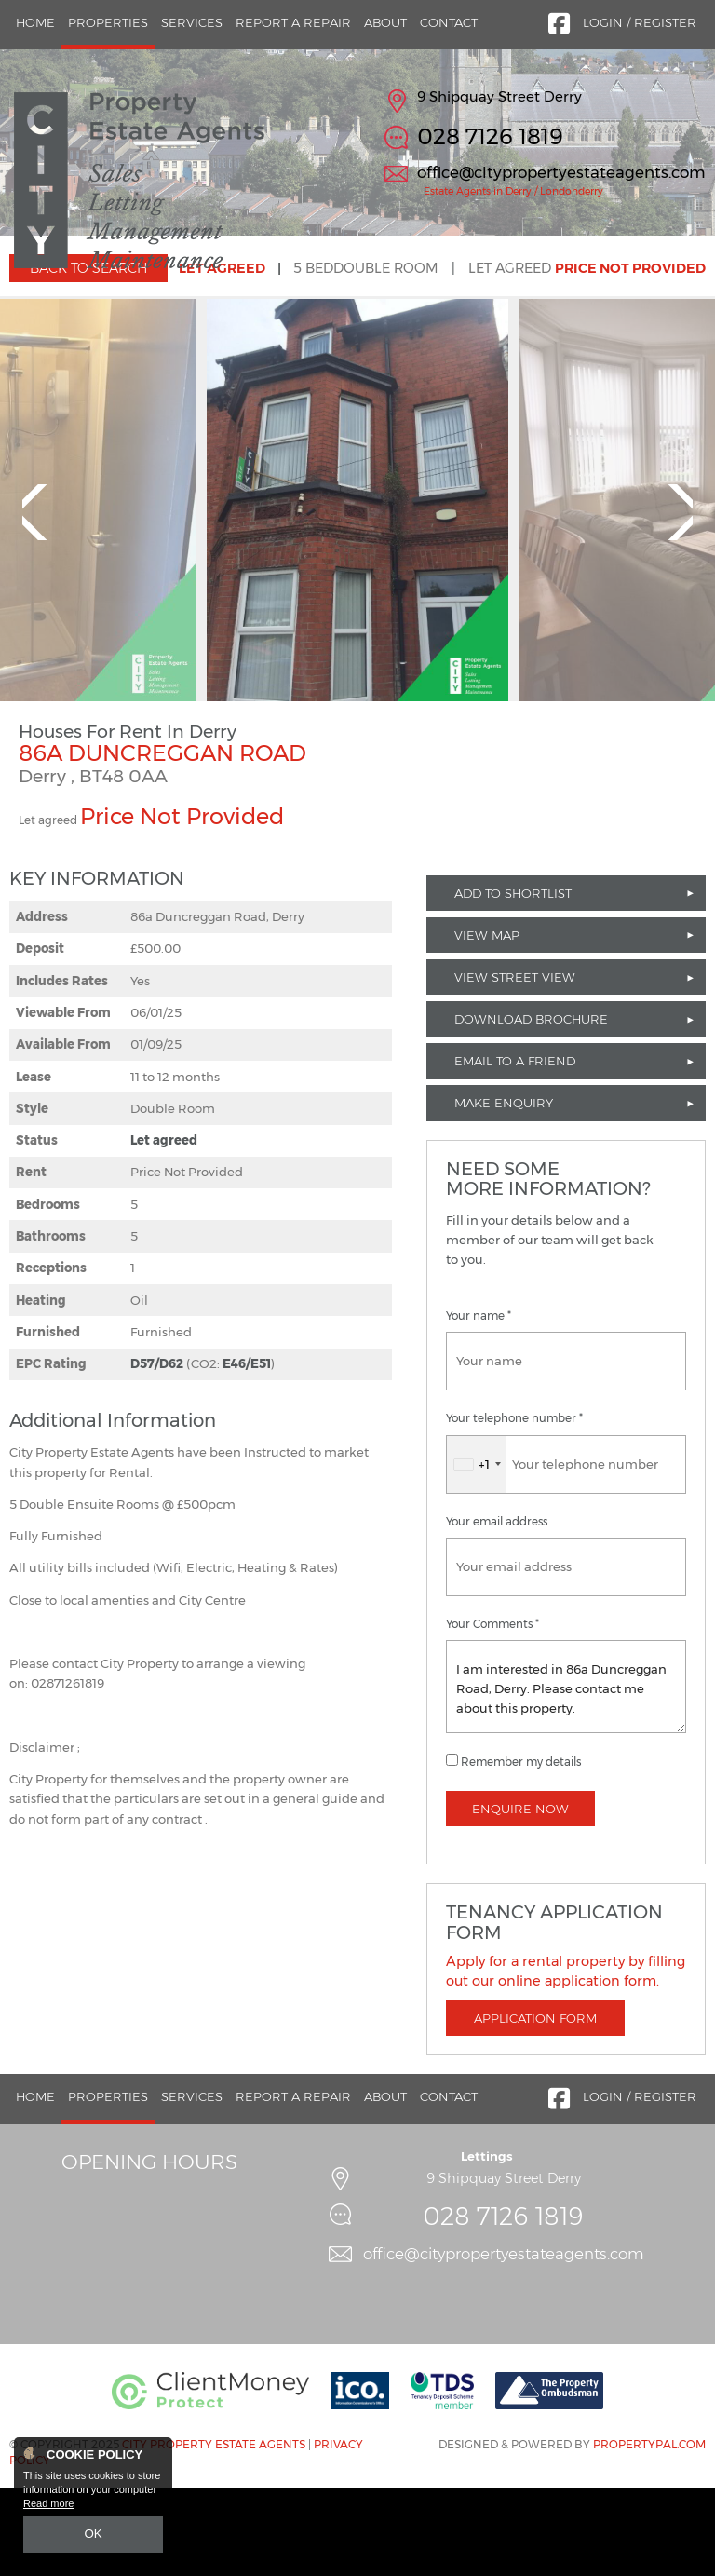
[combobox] (476, 1553)
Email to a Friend (514, 1150)
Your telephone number (514, 1507)
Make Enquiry (503, 1192)
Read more (48, 2507)
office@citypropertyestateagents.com (561, 172)
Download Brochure (531, 1108)
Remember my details (521, 1850)
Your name (478, 1405)
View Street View (514, 1065)
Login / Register (639, 22)
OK (93, 2536)
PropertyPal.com (649, 2534)
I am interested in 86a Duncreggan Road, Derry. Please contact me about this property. (566, 1775)
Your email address (496, 1610)
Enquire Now (520, 1897)
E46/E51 (247, 1452)
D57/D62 (156, 1452)
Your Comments (492, 1712)
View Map (486, 1023)
